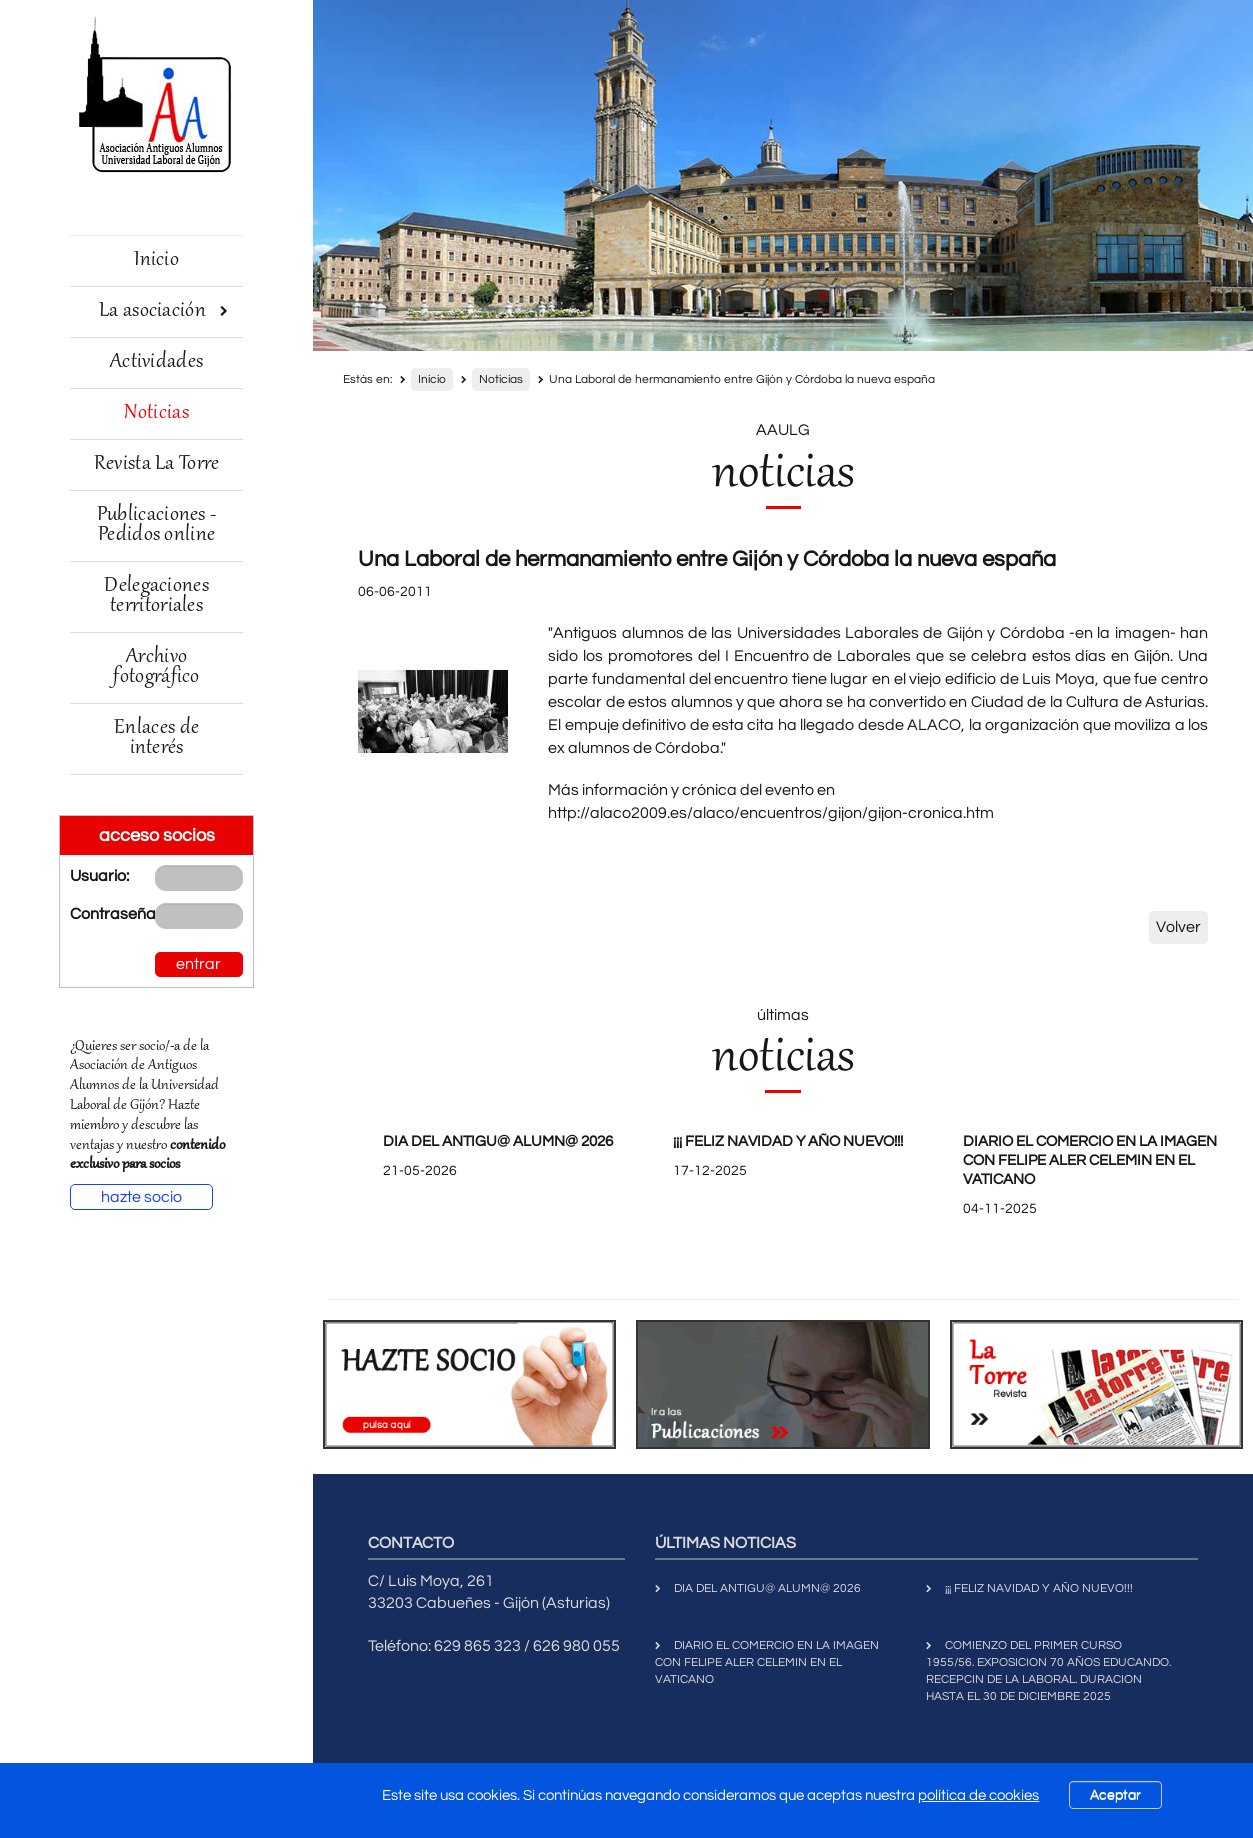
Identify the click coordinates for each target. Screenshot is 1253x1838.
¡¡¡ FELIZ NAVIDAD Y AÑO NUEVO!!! (788, 1141)
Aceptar (1115, 1795)
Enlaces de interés (156, 738)
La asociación (163, 311)
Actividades (156, 362)
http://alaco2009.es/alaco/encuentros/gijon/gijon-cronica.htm (771, 813)
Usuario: (97, 876)
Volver (1178, 927)
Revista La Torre (157, 464)
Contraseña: (97, 914)
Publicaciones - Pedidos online (157, 525)
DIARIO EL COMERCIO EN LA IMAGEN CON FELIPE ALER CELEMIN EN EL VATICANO (1090, 1160)
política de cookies (978, 1795)
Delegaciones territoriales (156, 596)
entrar (198, 964)
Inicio (156, 260)
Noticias (156, 413)
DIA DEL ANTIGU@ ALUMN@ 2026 (498, 1141)
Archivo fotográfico (156, 667)
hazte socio (141, 1197)
